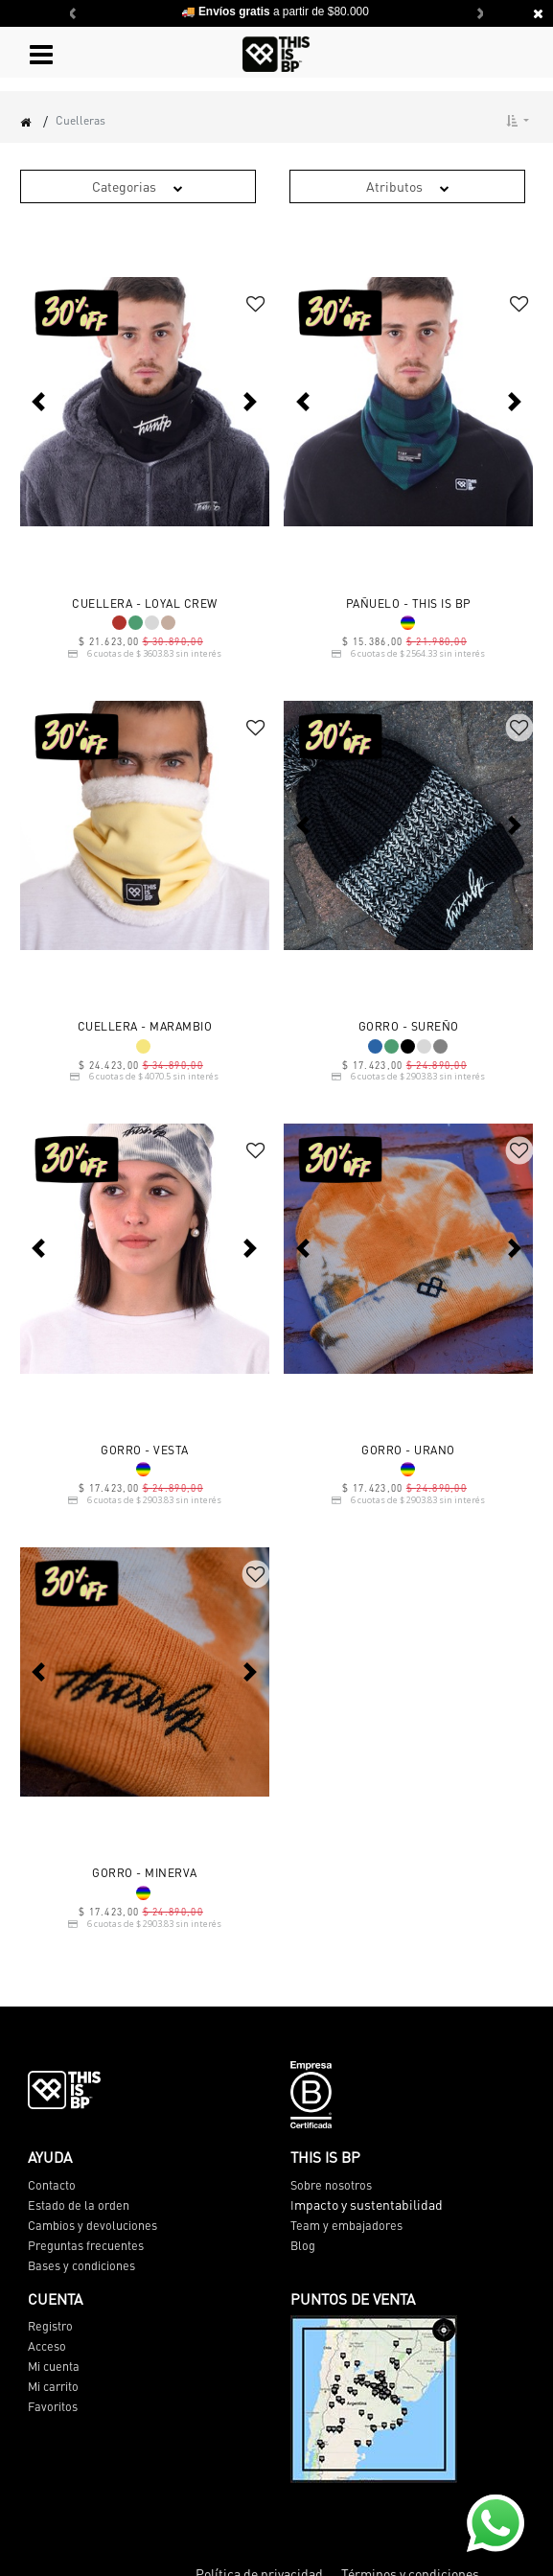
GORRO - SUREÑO (408, 1026)
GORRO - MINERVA (144, 1873)
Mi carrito (53, 2386)
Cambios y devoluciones (92, 2225)
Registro (50, 2325)
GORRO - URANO (408, 1450)
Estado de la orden (78, 2205)
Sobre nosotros (331, 2185)
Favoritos (53, 2406)
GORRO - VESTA (145, 1450)
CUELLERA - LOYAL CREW (145, 604)
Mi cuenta (54, 2366)
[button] (518, 120)
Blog (302, 2245)
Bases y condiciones (81, 2265)
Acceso (47, 2346)
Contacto (52, 2185)
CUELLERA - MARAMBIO (145, 1026)
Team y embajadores (346, 2225)
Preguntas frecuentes (86, 2245)
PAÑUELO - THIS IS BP (409, 604)
